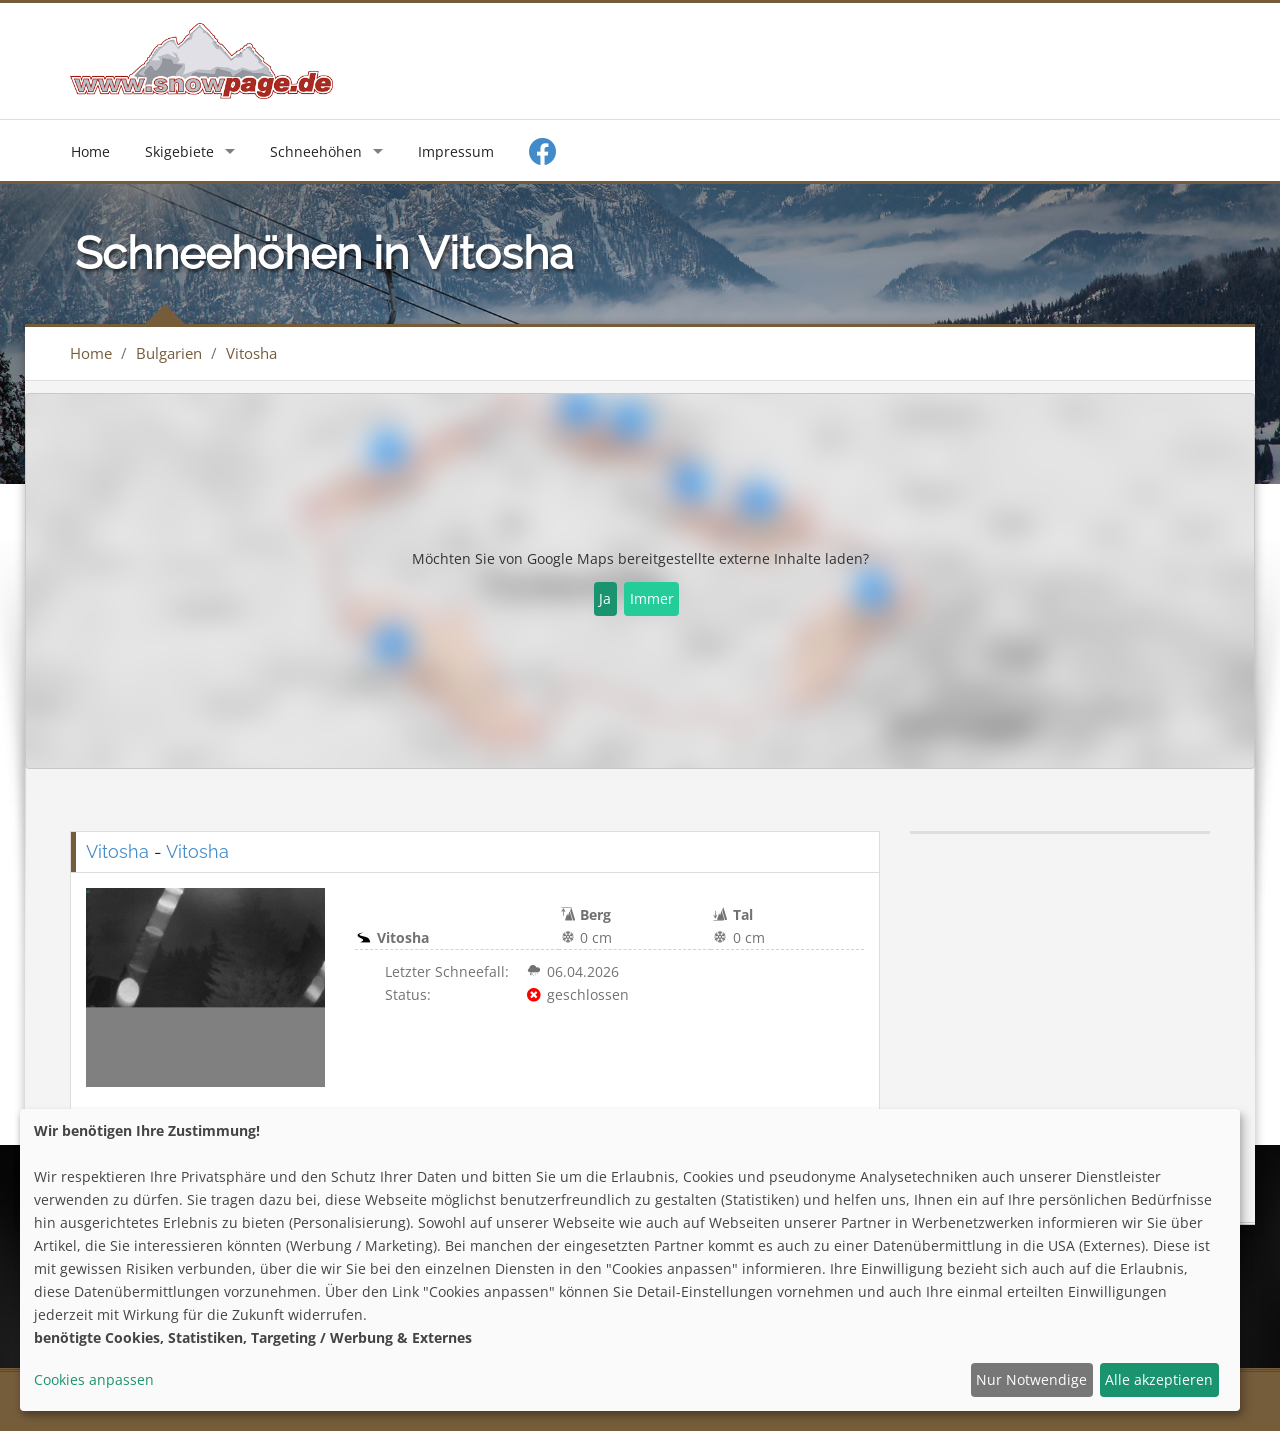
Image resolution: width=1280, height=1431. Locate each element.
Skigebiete (179, 151)
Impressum (456, 151)
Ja (605, 598)
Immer (652, 598)
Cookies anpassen (94, 1379)
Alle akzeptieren (1159, 1379)
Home (90, 151)
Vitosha (251, 353)
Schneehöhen (316, 151)
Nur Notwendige (1031, 1379)
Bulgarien (169, 353)
